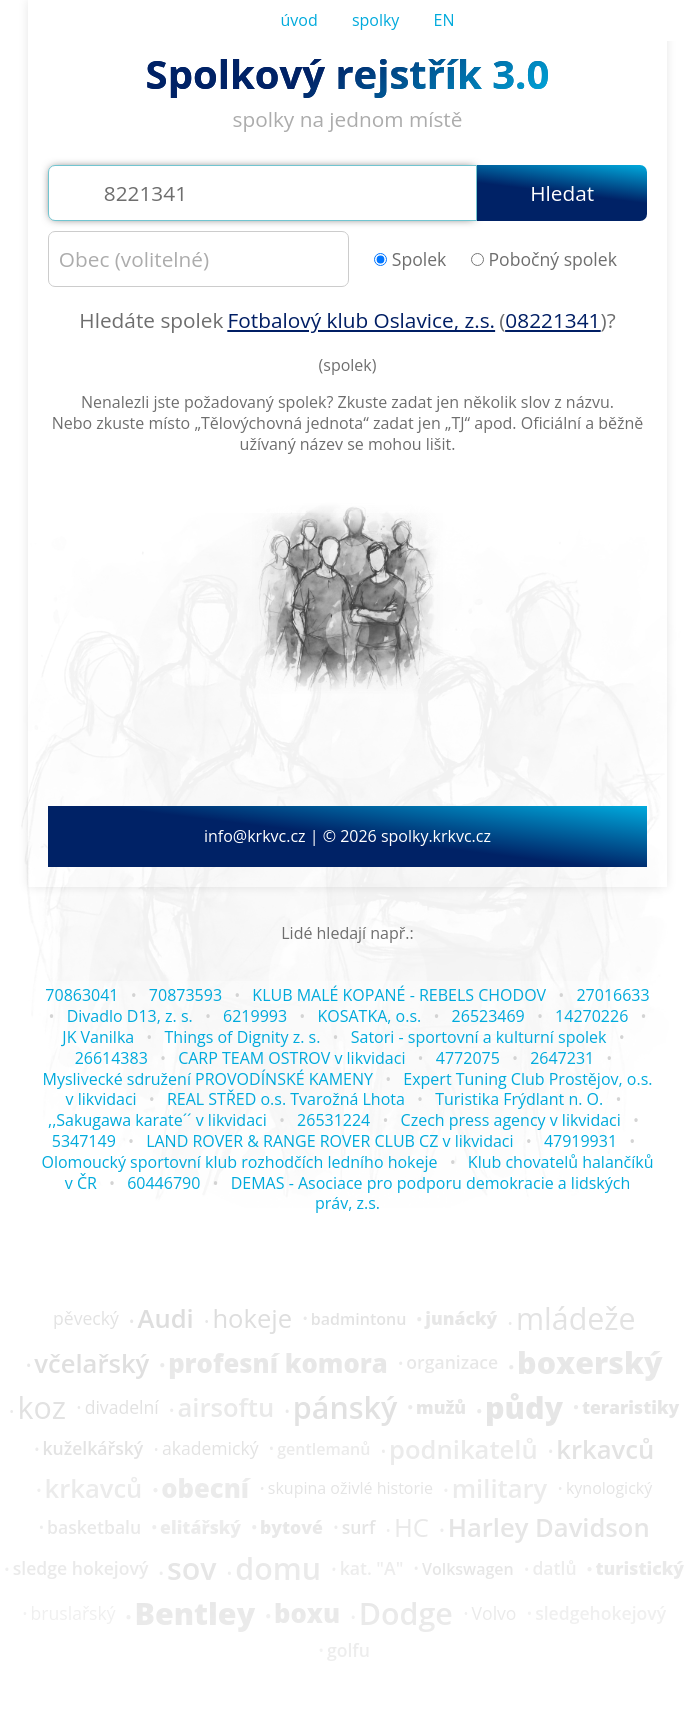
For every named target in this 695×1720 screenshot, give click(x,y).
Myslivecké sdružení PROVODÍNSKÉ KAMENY (208, 1079)
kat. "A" (372, 1569)
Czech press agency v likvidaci (511, 1120)
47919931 (580, 1141)
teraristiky (630, 1408)
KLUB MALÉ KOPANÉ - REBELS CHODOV (399, 995)
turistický (639, 1569)
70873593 (185, 995)
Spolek (410, 259)
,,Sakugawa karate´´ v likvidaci (157, 1120)
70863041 (81, 995)
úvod (299, 20)
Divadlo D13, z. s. (130, 1016)
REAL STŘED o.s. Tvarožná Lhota (286, 1099)
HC (411, 1528)
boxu (307, 1614)
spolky (376, 20)
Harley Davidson (549, 1528)
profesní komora (278, 1364)
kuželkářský (93, 1449)
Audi (165, 1319)
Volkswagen (468, 1569)
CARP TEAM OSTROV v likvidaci (291, 1058)
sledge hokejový (81, 1569)
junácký (461, 1319)
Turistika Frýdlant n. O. (519, 1099)
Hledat (562, 193)
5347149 (84, 1141)
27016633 (612, 995)
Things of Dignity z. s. (243, 1037)
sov (192, 1569)
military (500, 1489)
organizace (452, 1363)
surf (359, 1528)
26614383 (111, 1058)
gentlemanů (323, 1449)
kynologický (609, 1488)
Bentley (194, 1614)
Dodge (406, 1614)
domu (278, 1569)
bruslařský (73, 1614)
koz (41, 1408)
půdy (524, 1408)
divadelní (122, 1408)
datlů (554, 1569)
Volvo (494, 1614)
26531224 (333, 1120)
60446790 (163, 1183)
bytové (291, 1528)
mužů (441, 1408)
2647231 (562, 1058)
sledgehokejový (600, 1614)
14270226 (591, 1016)
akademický (210, 1449)
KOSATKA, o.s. (369, 1016)
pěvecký (86, 1319)
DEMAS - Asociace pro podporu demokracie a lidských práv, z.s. (431, 1193)
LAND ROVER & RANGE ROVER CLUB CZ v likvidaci (329, 1141)
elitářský (200, 1528)
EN (444, 20)
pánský (345, 1408)
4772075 (468, 1058)
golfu (348, 1651)
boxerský (589, 1363)
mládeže (576, 1319)
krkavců (605, 1450)
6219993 (255, 1016)
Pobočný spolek (544, 259)
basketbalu (94, 1528)
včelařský (91, 1364)
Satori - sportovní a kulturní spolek (479, 1037)
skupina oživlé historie (350, 1488)
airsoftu (225, 1408)
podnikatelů (463, 1450)
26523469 (488, 1016)
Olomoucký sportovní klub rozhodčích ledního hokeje (239, 1162)
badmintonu (359, 1319)
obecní (205, 1489)
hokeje (252, 1319)
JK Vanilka (98, 1037)
